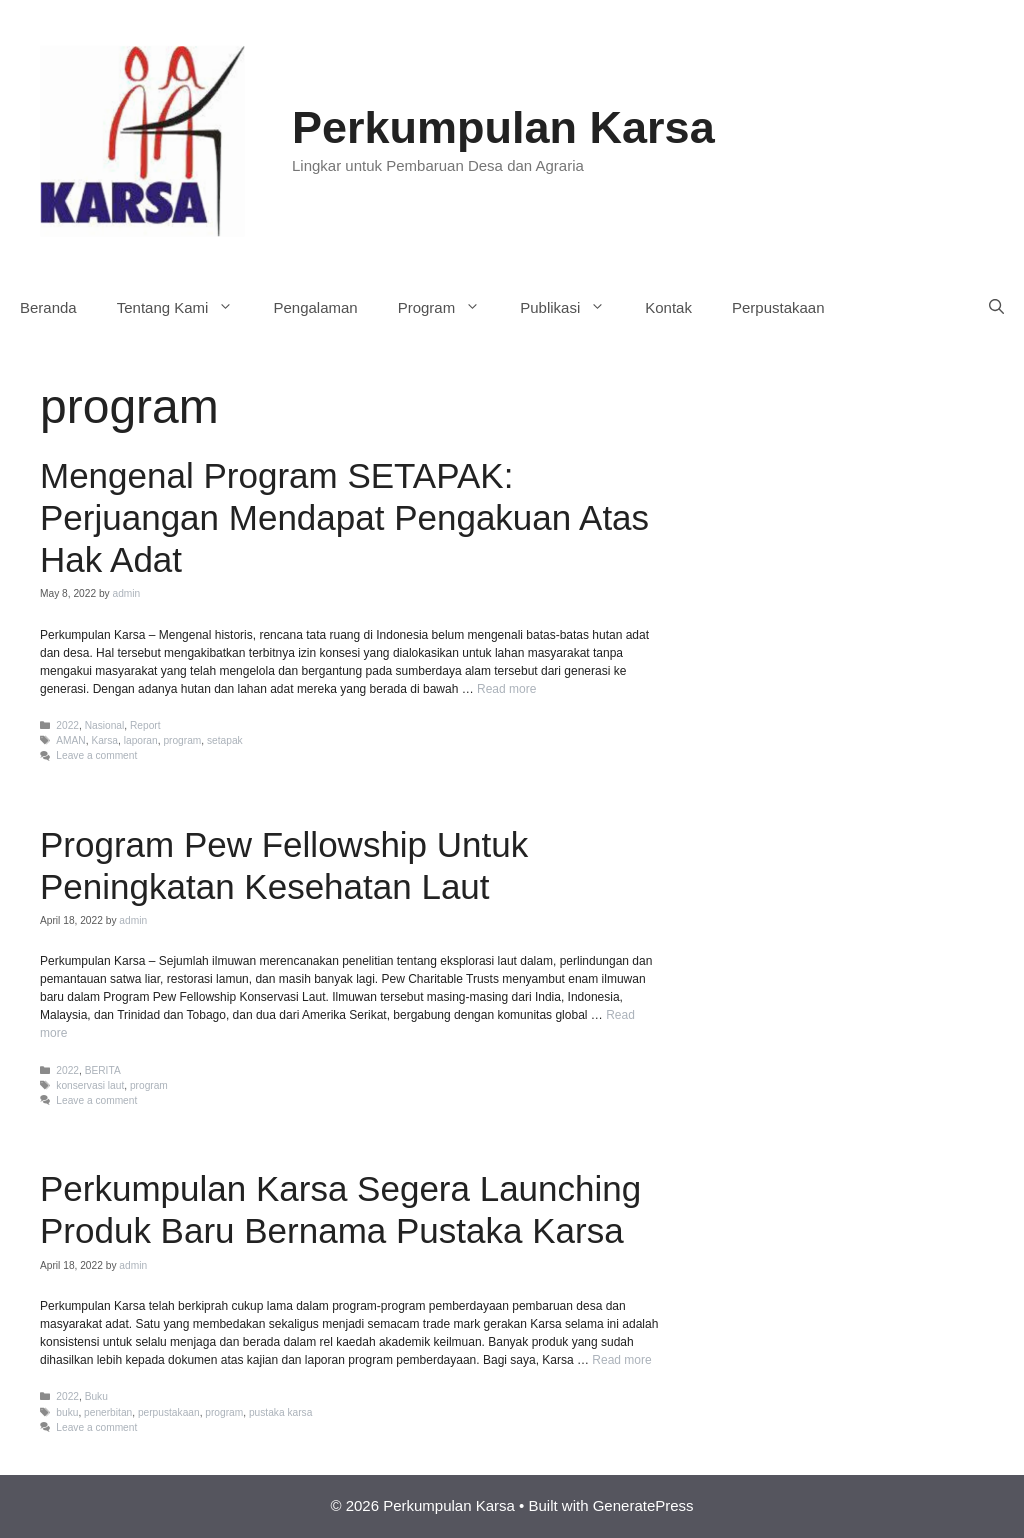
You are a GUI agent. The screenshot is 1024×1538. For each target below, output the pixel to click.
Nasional (105, 725)
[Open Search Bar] (996, 308)
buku (67, 1412)
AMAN (70, 740)
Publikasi (572, 308)
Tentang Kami (185, 308)
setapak (225, 740)
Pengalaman (315, 307)
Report (145, 725)
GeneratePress (643, 1505)
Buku (96, 1396)
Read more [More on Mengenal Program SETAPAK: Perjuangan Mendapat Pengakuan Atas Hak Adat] (506, 689)
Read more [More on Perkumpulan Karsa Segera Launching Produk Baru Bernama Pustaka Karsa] (621, 1360)
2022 (67, 725)
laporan (141, 740)
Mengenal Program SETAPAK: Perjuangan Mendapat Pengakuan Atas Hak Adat (344, 517)
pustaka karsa (280, 1412)
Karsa (104, 740)
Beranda (48, 307)
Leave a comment (96, 755)
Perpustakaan (778, 307)
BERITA (103, 1070)
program (182, 740)
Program (449, 308)
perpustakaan (169, 1412)
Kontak (668, 307)
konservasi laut (90, 1085)
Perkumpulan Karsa (503, 127)
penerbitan (108, 1412)
